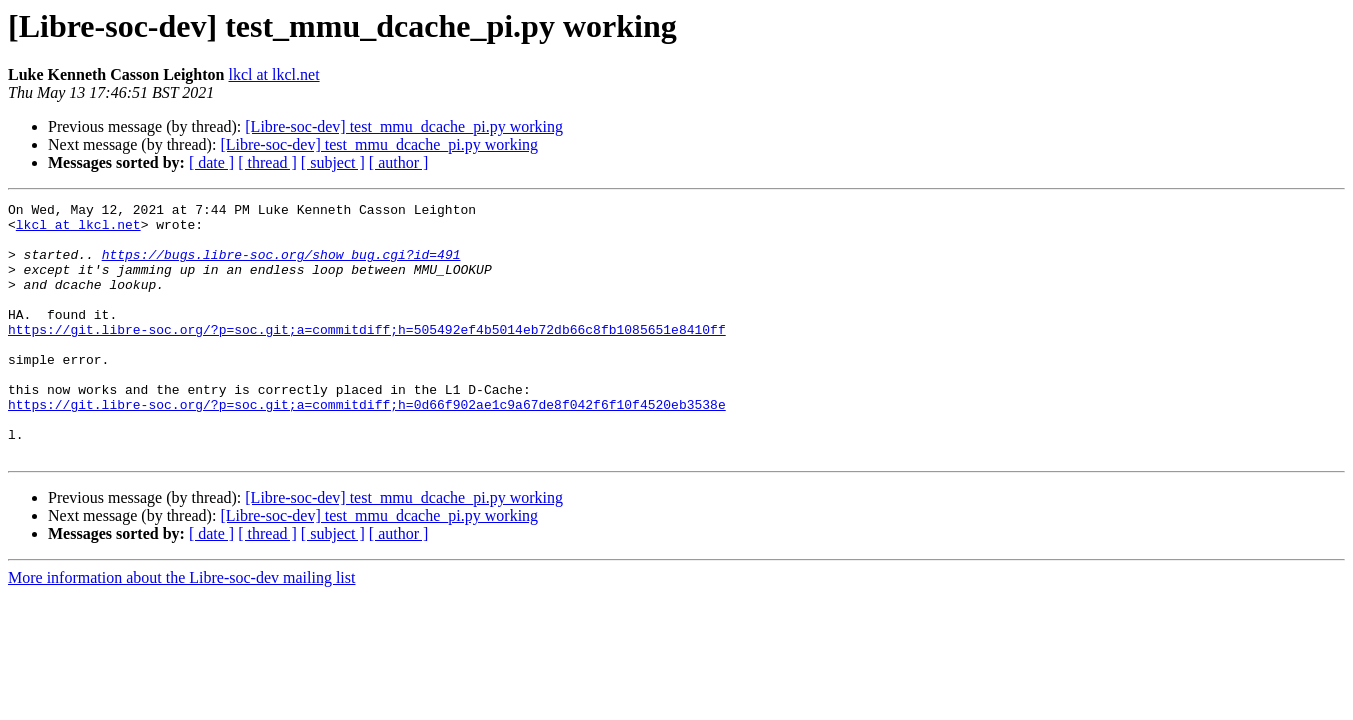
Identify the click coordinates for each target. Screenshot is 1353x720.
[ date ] (211, 162)
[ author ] (399, 162)
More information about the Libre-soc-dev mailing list (181, 628)
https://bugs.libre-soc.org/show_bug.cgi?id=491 (281, 266)
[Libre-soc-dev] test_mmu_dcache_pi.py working (404, 126)
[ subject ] (333, 162)
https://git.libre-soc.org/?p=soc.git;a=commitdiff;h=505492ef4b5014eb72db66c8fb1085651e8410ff (367, 356)
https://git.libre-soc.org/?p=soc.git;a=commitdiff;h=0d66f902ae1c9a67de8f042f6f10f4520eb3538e (367, 446)
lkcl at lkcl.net (274, 74)
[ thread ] (267, 162)
